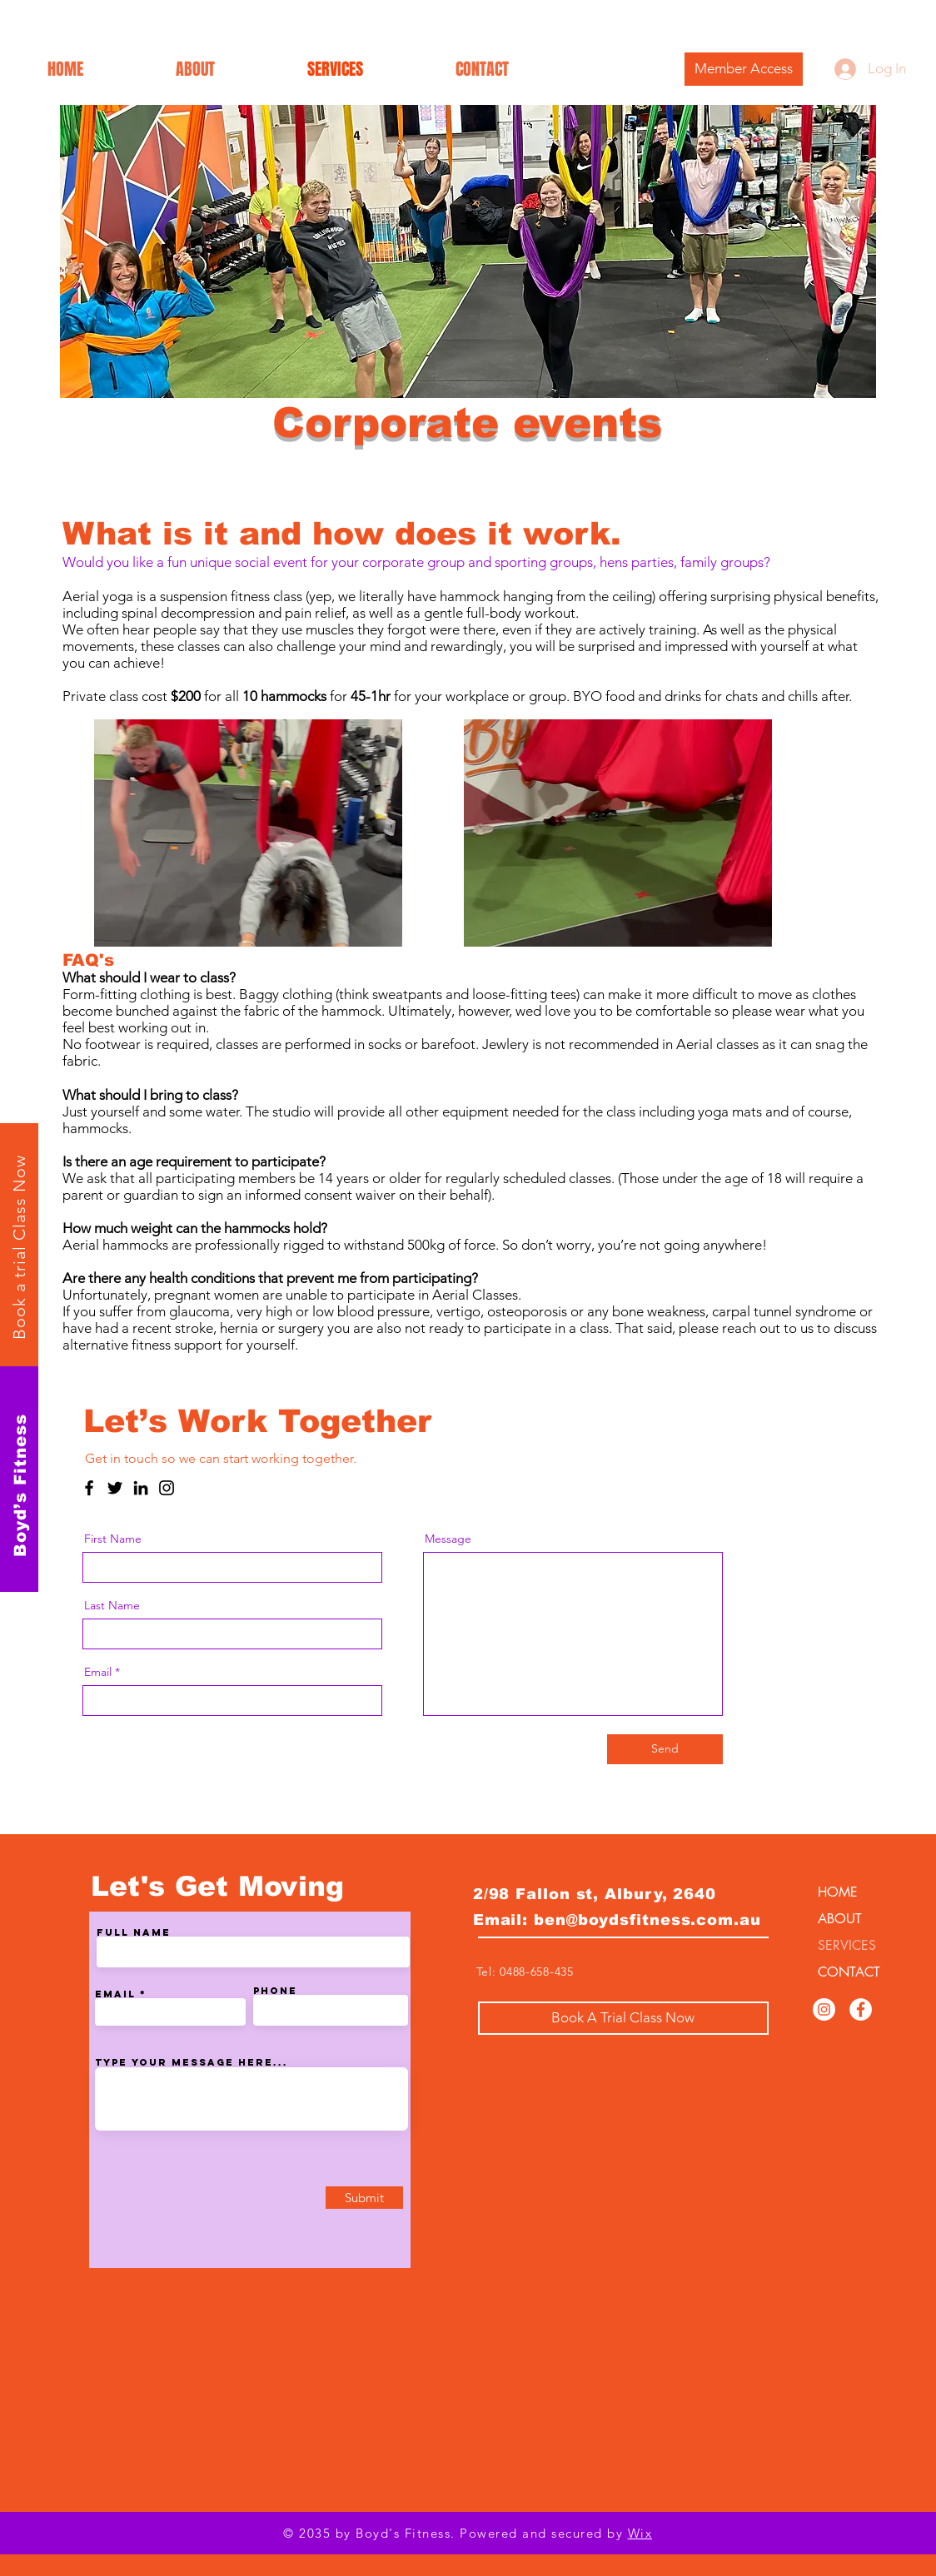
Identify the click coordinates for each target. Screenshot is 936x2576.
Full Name (134, 1932)
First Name (113, 1538)
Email (98, 1672)
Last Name (112, 1605)
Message (448, 1538)
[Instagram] (167, 1488)
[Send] (665, 1749)
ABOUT (840, 1918)
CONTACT (849, 1972)
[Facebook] (89, 1488)
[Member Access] (744, 69)
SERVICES (847, 1945)
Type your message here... (191, 2062)
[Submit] (364, 2197)
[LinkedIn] (141, 1488)
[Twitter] (115, 1488)
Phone (275, 1991)
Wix (640, 2533)
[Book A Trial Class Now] (623, 2018)
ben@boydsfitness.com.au (647, 1920)
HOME (838, 1892)
